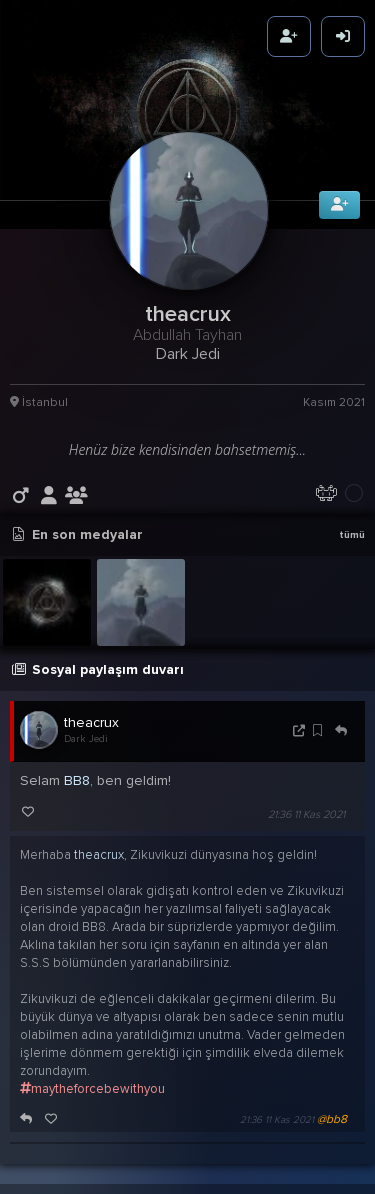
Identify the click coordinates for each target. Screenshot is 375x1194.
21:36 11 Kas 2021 (306, 799)
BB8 (77, 765)
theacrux (91, 707)
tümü (352, 519)
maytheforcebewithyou (92, 1073)
